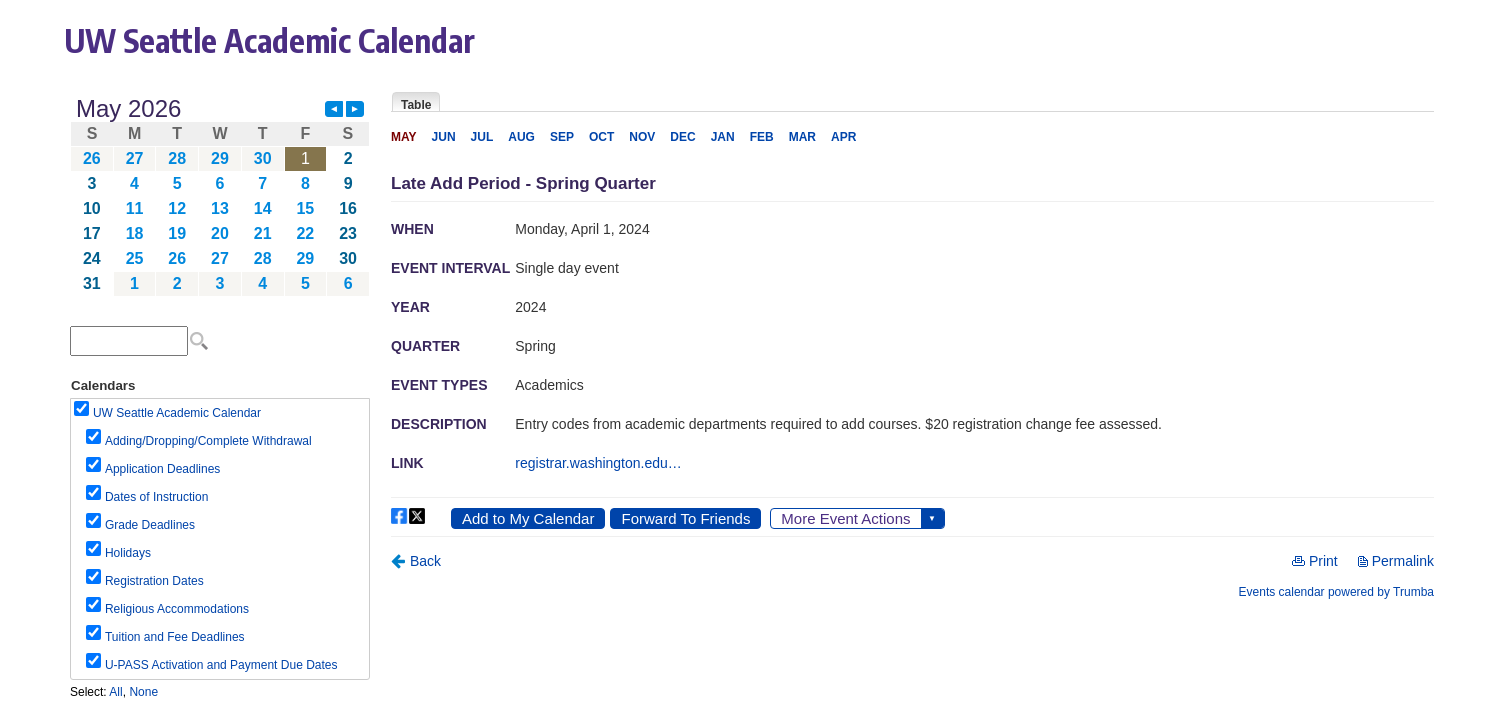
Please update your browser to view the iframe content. (220, 196)
